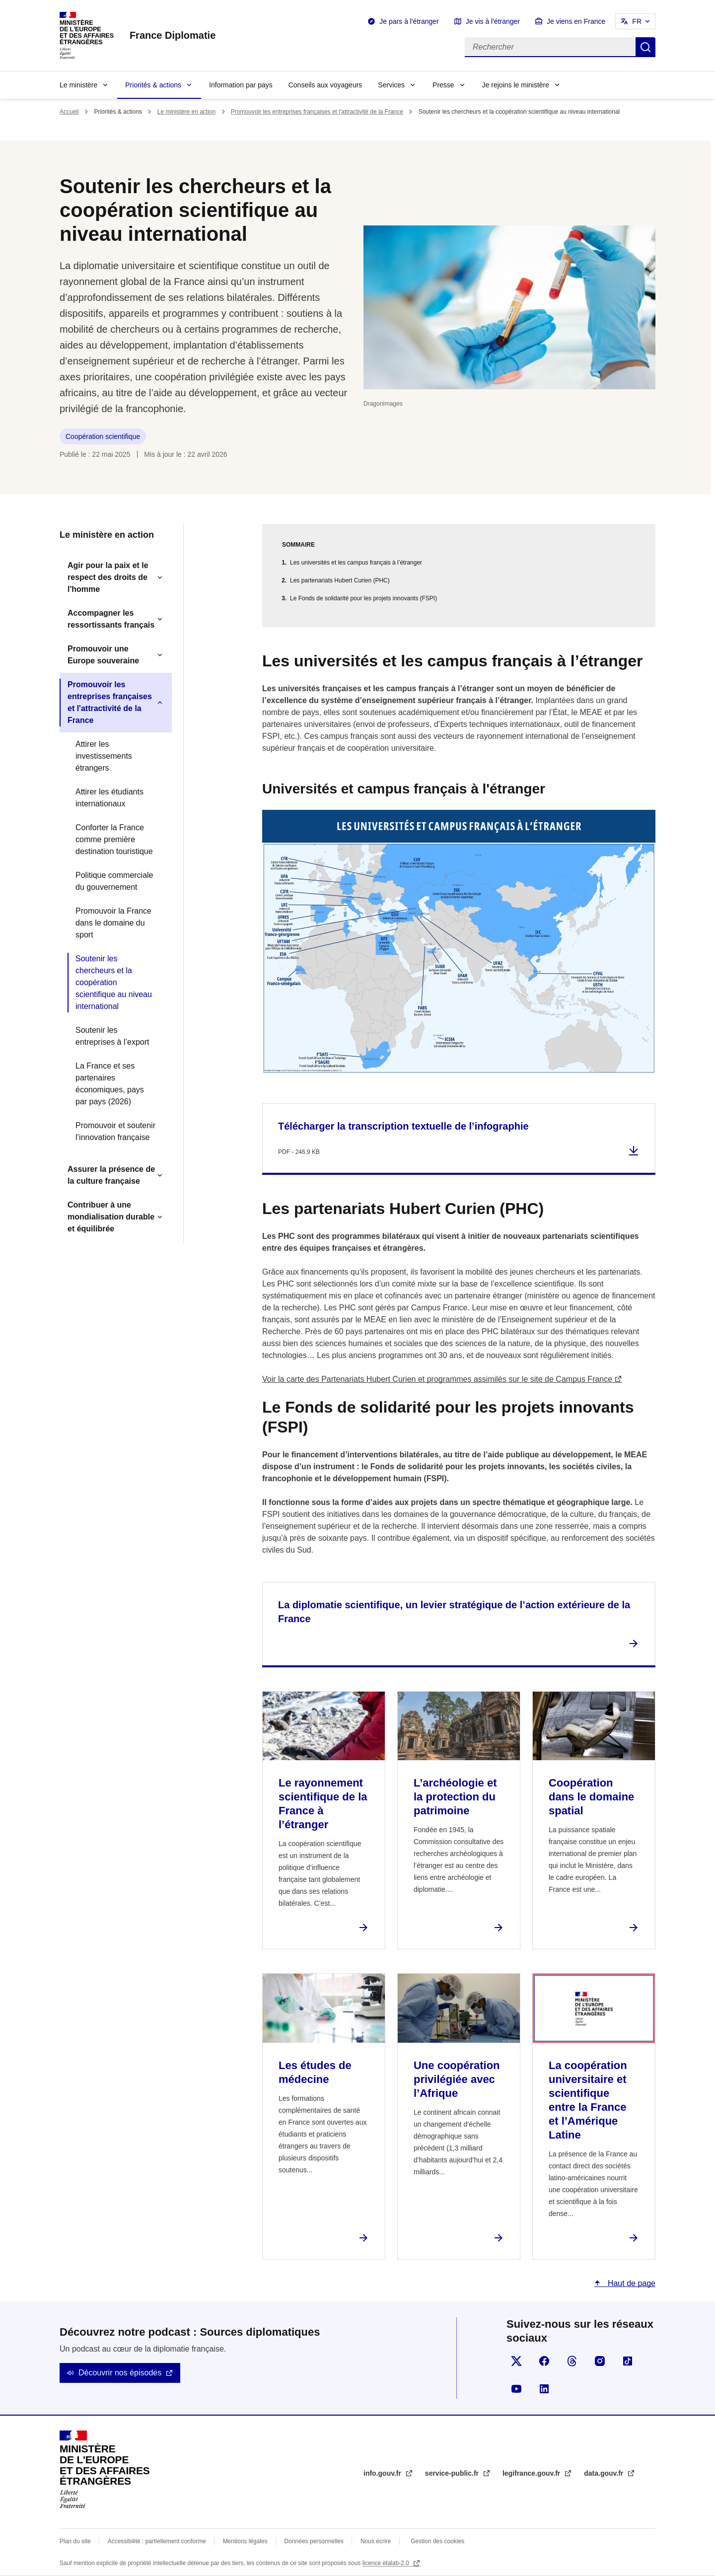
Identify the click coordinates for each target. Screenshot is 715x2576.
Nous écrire (375, 2541)
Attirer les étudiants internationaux (109, 797)
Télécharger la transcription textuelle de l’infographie (403, 1126)
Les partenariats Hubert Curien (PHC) (340, 580)
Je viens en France (576, 21)
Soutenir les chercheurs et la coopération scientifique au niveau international (113, 982)
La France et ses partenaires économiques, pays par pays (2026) (109, 1084)
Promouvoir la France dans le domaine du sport (113, 923)
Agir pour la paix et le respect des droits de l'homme (108, 577)
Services (391, 85)
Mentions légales (245, 2541)
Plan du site (75, 2541)
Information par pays (241, 85)
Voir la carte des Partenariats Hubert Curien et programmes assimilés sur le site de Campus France (437, 1379)
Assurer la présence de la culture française (111, 1175)
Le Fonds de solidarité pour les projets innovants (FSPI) (363, 598)
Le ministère (78, 85)
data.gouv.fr (604, 2473)
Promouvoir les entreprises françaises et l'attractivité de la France (317, 111)
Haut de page (630, 2283)
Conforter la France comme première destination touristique (114, 839)
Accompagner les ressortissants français (111, 619)
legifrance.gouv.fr (532, 2473)
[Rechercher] (550, 47)
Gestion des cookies (437, 2541)
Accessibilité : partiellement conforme (157, 2541)
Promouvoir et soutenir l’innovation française (115, 1131)
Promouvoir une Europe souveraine (103, 654)
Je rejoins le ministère (515, 85)
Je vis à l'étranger (493, 21)
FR (637, 21)
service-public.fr (453, 2473)
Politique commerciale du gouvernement (114, 881)
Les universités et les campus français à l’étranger (356, 562)
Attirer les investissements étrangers (103, 756)
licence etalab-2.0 (386, 2563)
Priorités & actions (153, 85)
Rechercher (645, 47)
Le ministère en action (186, 111)
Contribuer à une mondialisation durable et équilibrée (111, 1217)
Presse (443, 85)
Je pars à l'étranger (408, 21)
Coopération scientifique (103, 436)
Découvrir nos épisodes (119, 2372)
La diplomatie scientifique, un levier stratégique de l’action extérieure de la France (454, 1611)
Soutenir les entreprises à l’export (112, 1036)
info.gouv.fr (383, 2473)
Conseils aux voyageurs (325, 85)
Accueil (69, 111)
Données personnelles (314, 2541)
